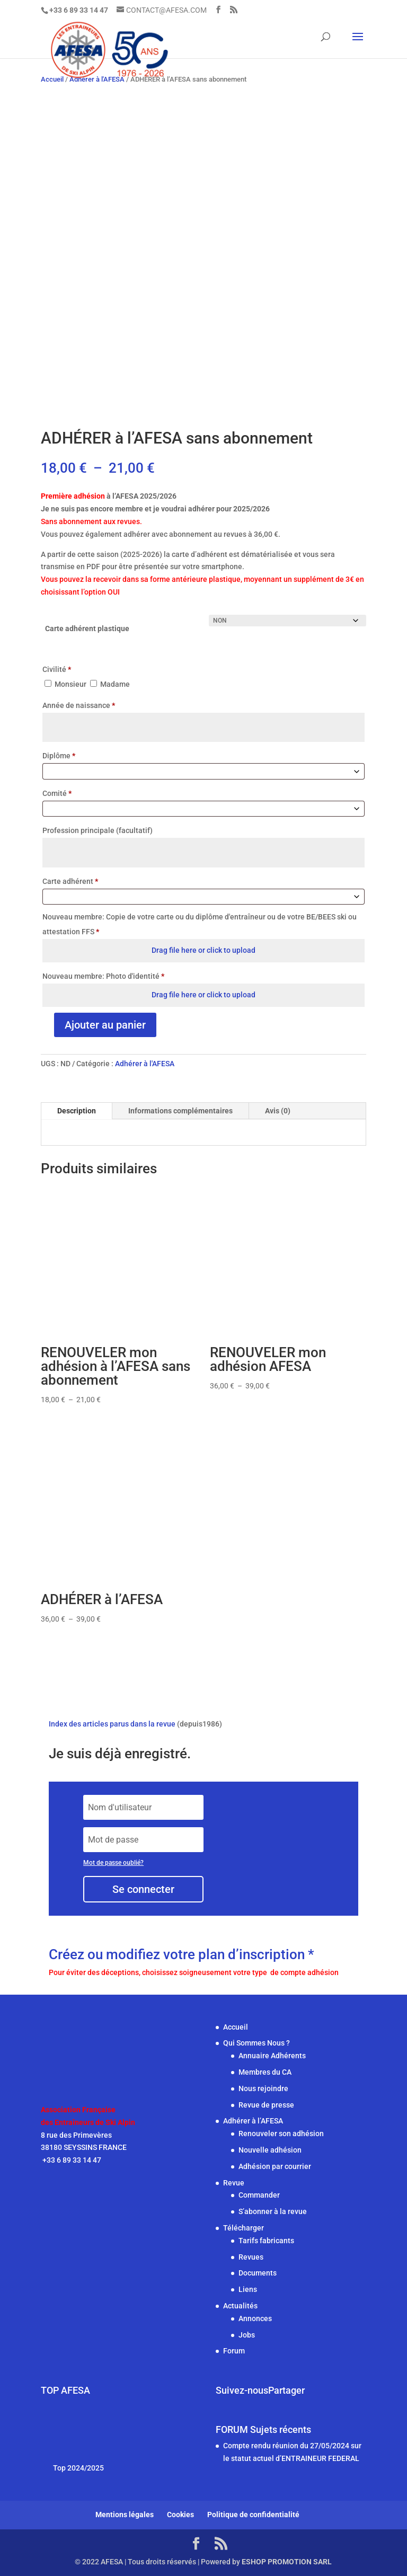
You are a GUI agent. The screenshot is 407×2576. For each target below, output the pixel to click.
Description (76, 1110)
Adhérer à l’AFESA (253, 2121)
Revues (250, 2257)
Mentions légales (124, 2514)
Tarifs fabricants (266, 2240)
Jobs (246, 2335)
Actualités (240, 2305)
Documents (257, 2273)
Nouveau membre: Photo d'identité (103, 976)
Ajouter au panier (105, 1025)
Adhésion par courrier (274, 2166)
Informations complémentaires (180, 1110)
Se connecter (143, 1889)
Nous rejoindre (263, 2088)
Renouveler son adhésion (281, 2133)
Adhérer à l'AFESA (144, 1063)
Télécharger (243, 2228)
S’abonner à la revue (272, 2211)
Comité (57, 793)
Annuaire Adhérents (272, 2055)
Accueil (235, 2027)
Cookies (180, 2514)
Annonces (255, 2318)
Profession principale (97, 830)
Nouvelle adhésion (270, 2150)
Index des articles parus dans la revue (112, 1724)
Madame (110, 684)
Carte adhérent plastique (87, 628)
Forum (234, 2351)
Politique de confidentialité (253, 2514)
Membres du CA (264, 2072)
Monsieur (66, 684)
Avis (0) (277, 1110)
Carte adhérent (70, 881)
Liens (247, 2289)
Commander (259, 2195)
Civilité (56, 669)
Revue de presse (266, 2105)
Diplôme (58, 755)
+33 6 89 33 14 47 (71, 2160)
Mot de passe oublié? (113, 1862)
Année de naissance (78, 705)
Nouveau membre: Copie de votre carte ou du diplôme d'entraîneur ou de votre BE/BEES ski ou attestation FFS (199, 924)
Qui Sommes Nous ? (256, 2043)
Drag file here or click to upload (203, 950)
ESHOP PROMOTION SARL (287, 2561)
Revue (233, 2183)
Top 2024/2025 (78, 2468)
